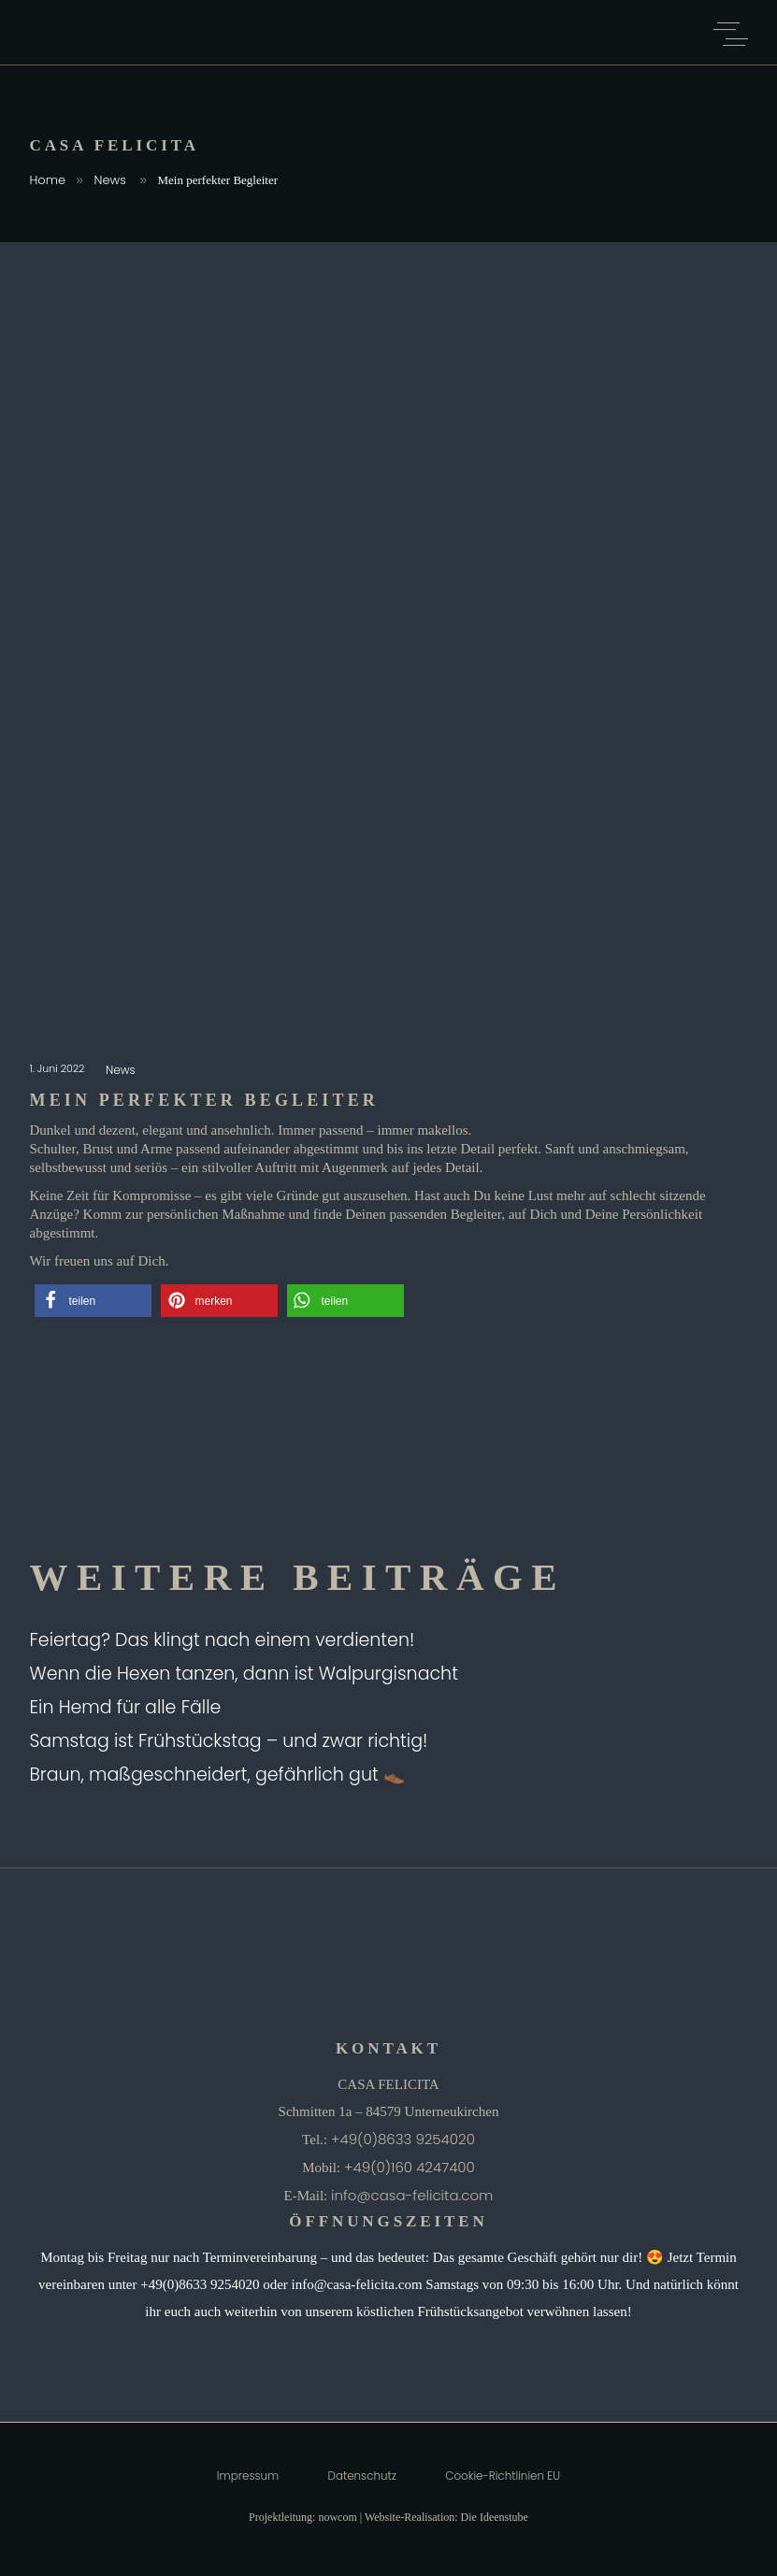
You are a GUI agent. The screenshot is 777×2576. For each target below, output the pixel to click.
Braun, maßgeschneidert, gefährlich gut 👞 (218, 1774)
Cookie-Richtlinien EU (502, 2476)
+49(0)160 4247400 (409, 2167)
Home (48, 180)
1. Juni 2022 (59, 1068)
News (110, 180)
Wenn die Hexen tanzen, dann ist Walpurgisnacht (244, 1673)
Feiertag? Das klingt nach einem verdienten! (222, 1640)
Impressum (248, 2476)
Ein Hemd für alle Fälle (126, 1707)
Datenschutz (362, 2476)
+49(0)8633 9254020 (403, 2139)
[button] (93, 1300)
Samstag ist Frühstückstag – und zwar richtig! (229, 1740)
